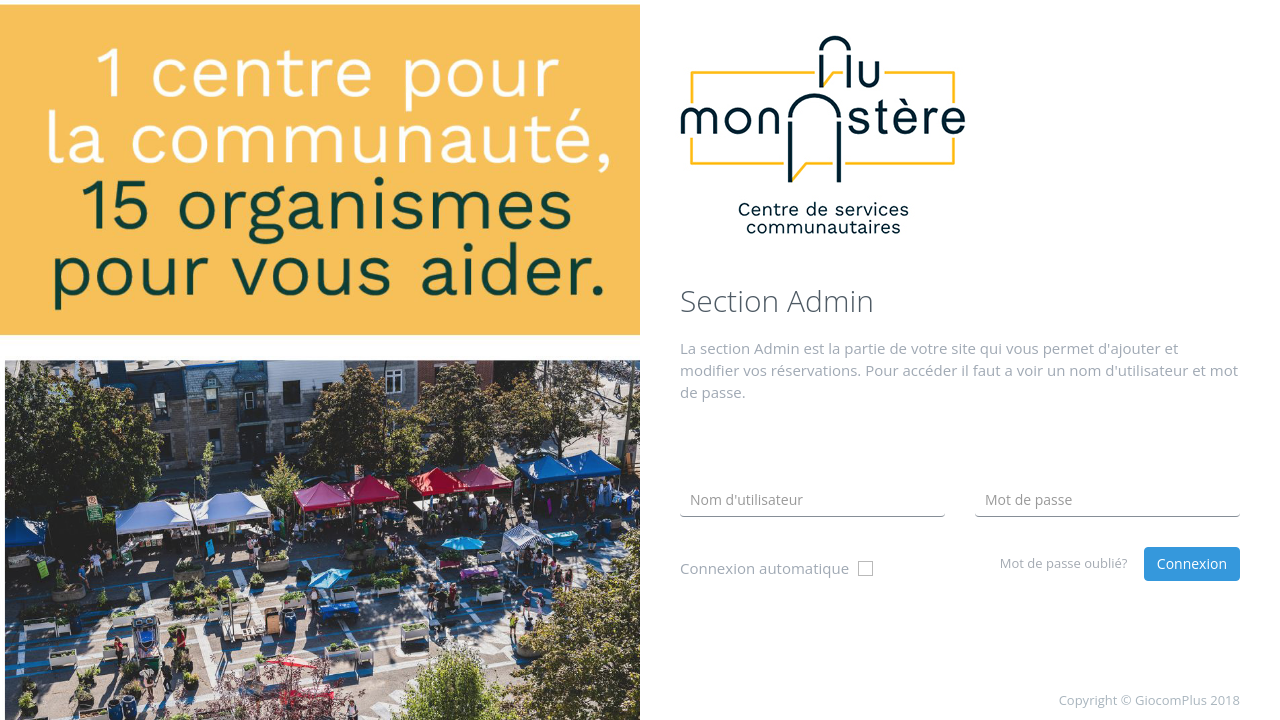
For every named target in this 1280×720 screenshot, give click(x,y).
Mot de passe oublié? (1064, 563)
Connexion (1192, 563)
